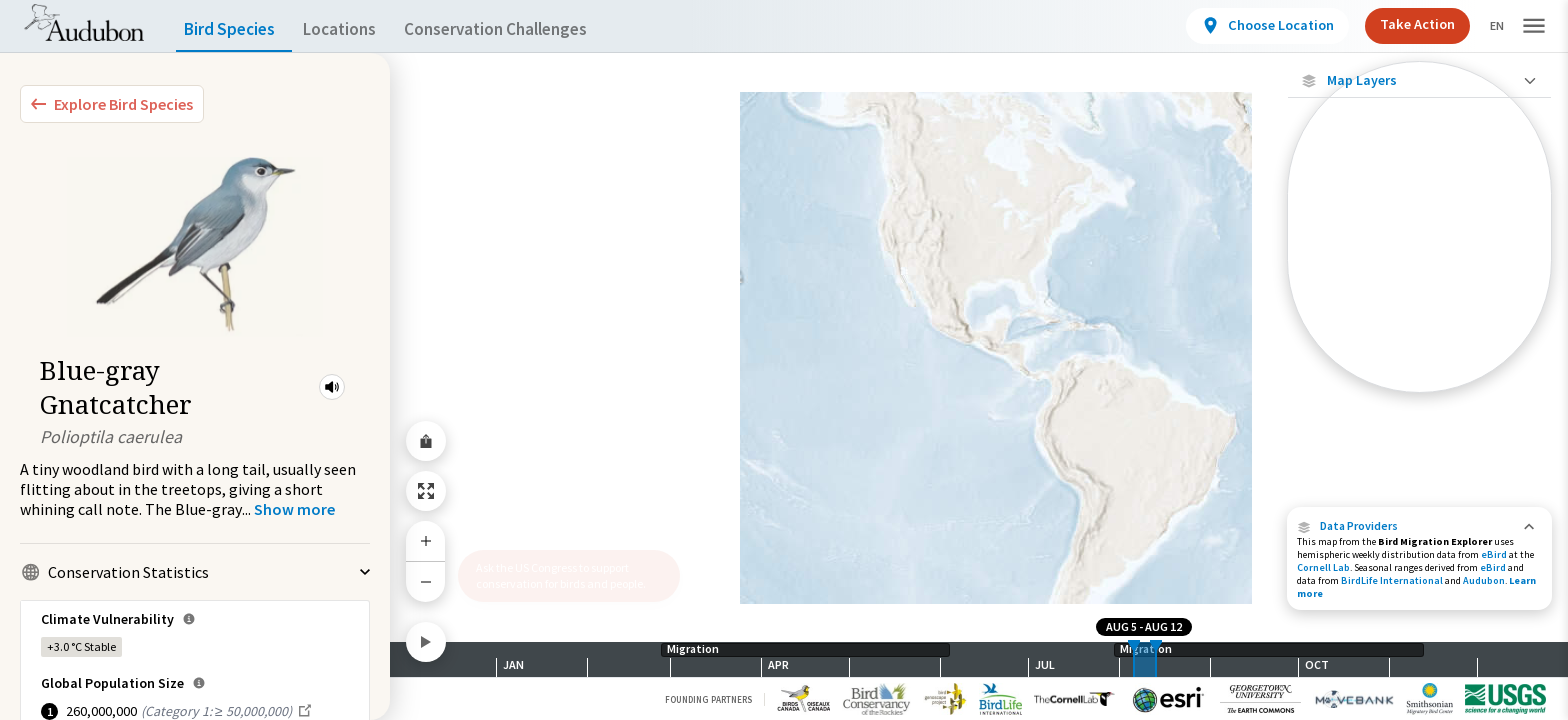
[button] (332, 387)
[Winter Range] (1419, 343)
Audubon (1484, 580)
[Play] (426, 642)
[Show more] (294, 509)
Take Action (1400, 24)
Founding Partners (708, 699)
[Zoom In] (426, 541)
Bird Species (234, 29)
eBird (1494, 554)
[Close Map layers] (1419, 80)
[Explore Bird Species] (112, 104)
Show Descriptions (1419, 397)
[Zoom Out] (426, 581)
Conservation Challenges (527, 29)
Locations (357, 29)
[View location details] (1250, 26)
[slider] (1134, 659)
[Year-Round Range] (1419, 377)
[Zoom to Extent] (426, 491)
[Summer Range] (1419, 309)
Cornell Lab (1323, 567)
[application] (784, 360)
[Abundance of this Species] (1419, 216)
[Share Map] (426, 441)
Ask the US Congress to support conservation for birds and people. (561, 575)
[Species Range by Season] (1419, 274)
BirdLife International (1392, 580)
